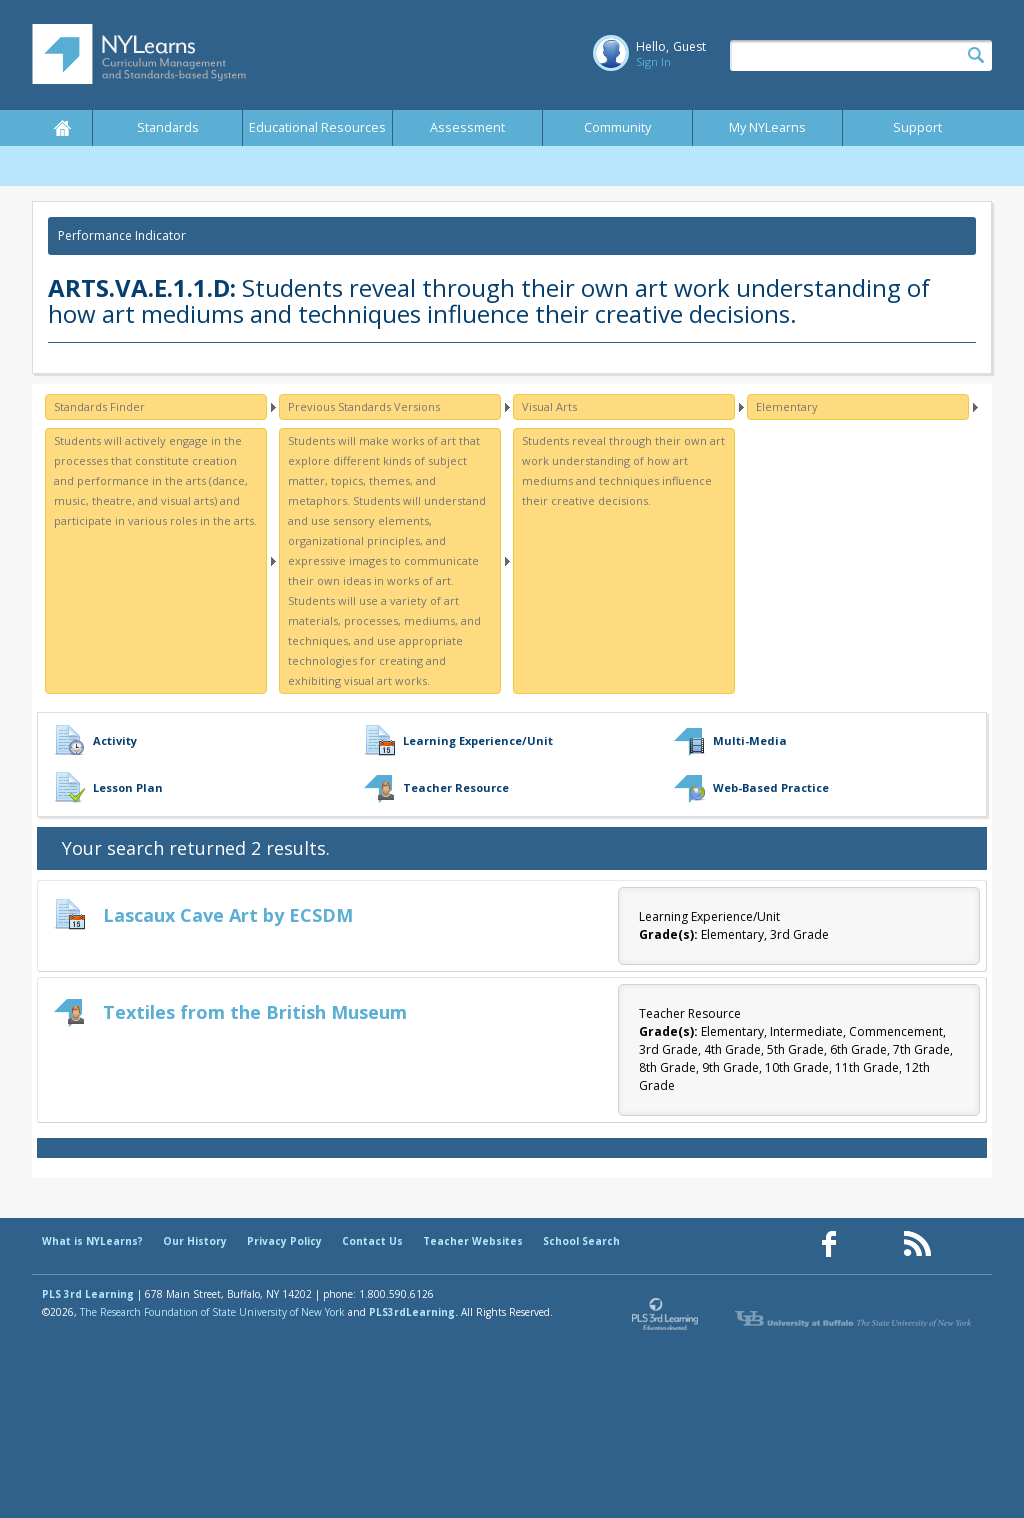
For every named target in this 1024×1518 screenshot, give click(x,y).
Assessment (467, 127)
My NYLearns (767, 127)
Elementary (787, 406)
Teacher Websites (473, 1241)
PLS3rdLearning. (413, 1312)
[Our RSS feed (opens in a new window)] (917, 1244)
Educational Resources (317, 127)
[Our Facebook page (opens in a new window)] (829, 1244)
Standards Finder (99, 406)
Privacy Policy (284, 1241)
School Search (581, 1241)
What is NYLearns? (92, 1241)
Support (917, 127)
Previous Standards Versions (364, 406)
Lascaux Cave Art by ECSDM (228, 915)
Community (617, 127)
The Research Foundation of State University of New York (212, 1312)
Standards (168, 127)
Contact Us (372, 1241)
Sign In (653, 61)
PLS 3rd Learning (88, 1294)
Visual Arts (549, 406)
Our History (195, 1241)
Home (62, 128)
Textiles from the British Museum (255, 1012)
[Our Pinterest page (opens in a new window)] (873, 1244)
